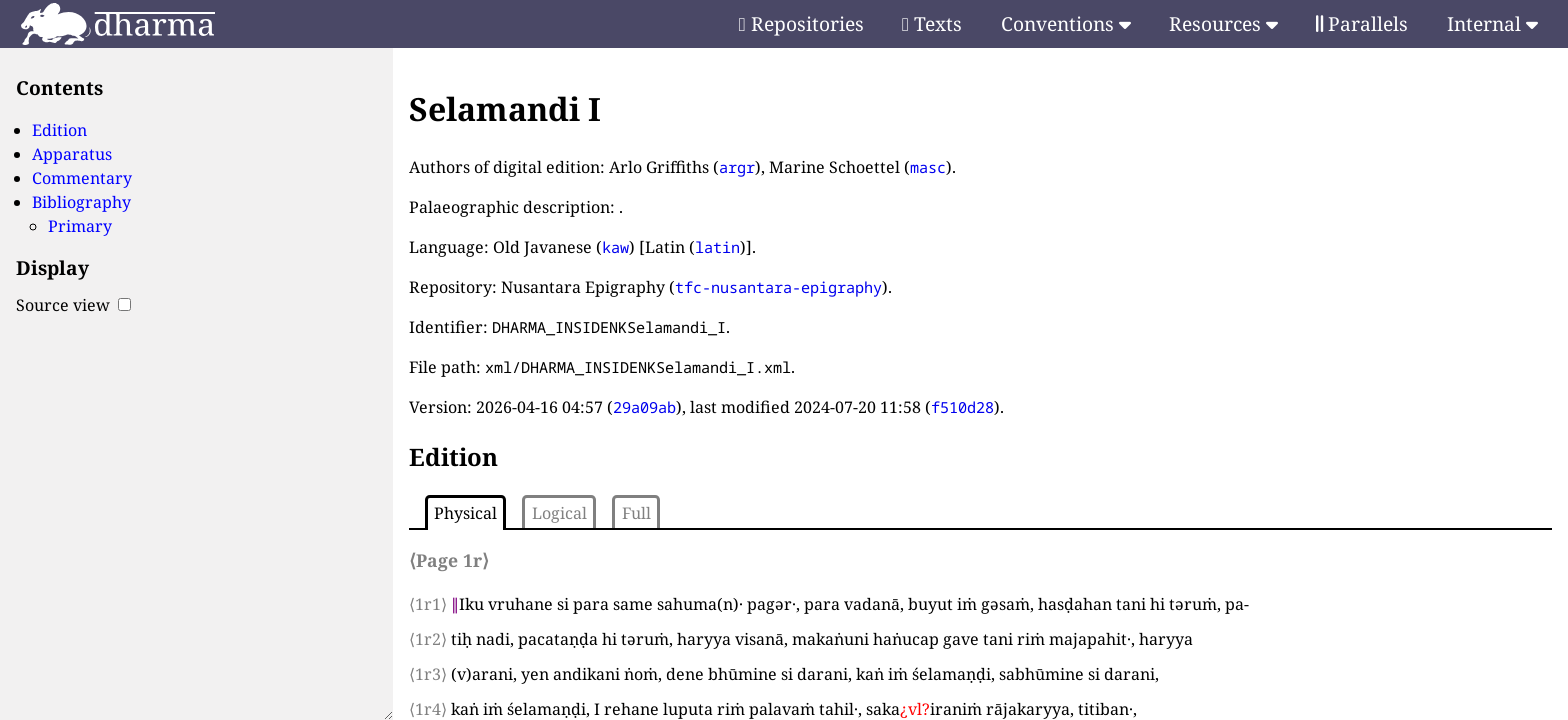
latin (717, 247)
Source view (73, 305)
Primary (80, 226)
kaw (615, 247)
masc (928, 167)
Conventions (1066, 23)
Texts (932, 23)
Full (636, 513)
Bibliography (81, 202)
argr (737, 167)
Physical (465, 513)
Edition (59, 130)
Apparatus (72, 154)
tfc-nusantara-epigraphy (778, 287)
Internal (1492, 23)
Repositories (801, 23)
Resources (1223, 23)
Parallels (1362, 23)
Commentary (82, 178)
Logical (559, 513)
